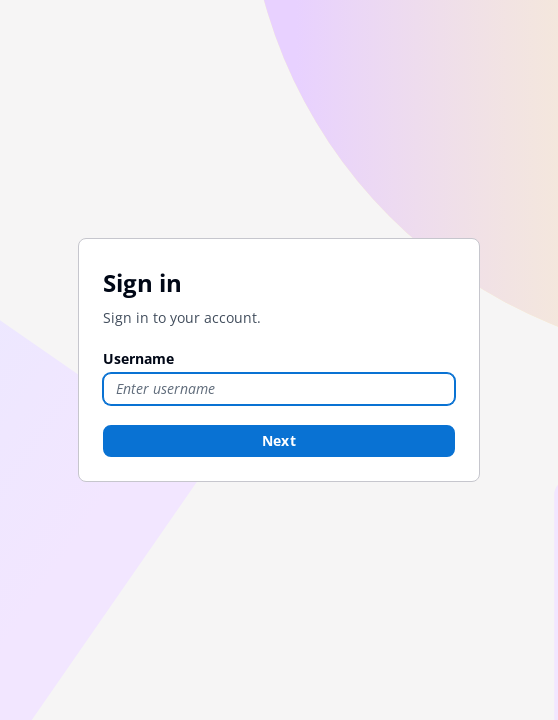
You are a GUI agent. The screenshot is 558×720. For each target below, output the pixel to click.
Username (138, 358)
